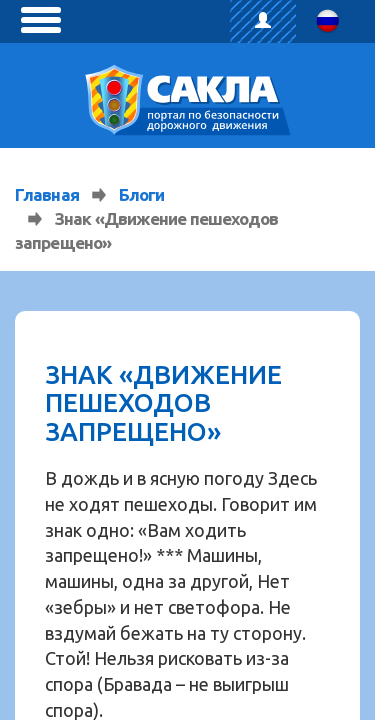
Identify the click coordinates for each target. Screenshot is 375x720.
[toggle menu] (41, 20)
